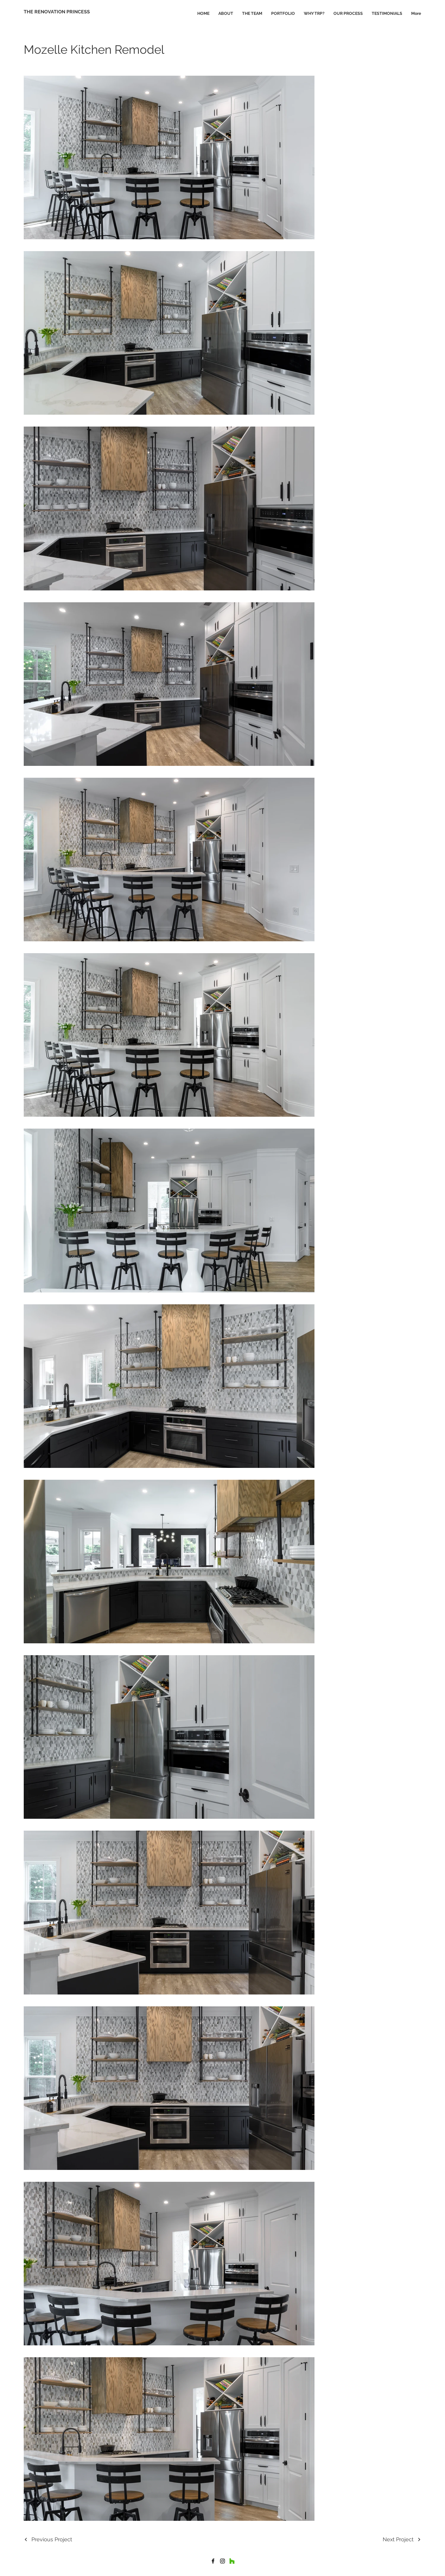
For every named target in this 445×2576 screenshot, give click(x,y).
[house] (213, 2561)
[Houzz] (232, 2561)
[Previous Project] (48, 2539)
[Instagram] (222, 2561)
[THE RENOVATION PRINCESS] (57, 12)
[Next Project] (402, 2539)
